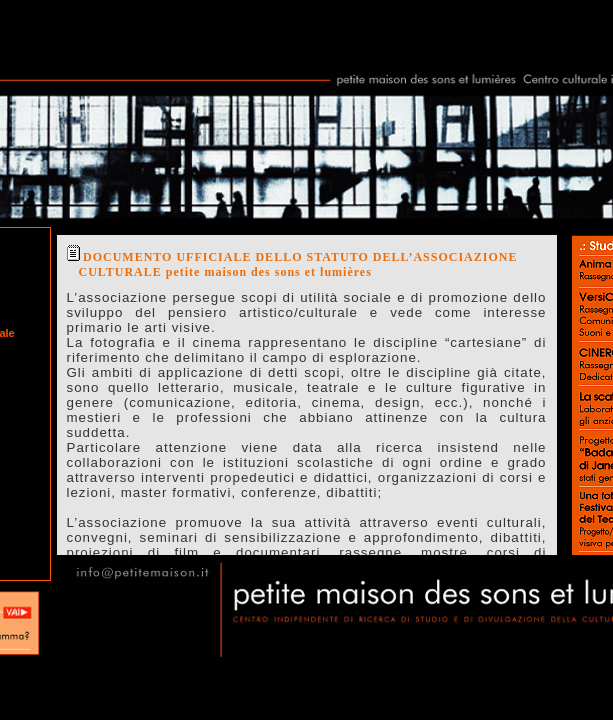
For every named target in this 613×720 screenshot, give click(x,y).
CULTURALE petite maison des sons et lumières (225, 272)
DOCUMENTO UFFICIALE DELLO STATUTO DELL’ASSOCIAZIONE (300, 257)
